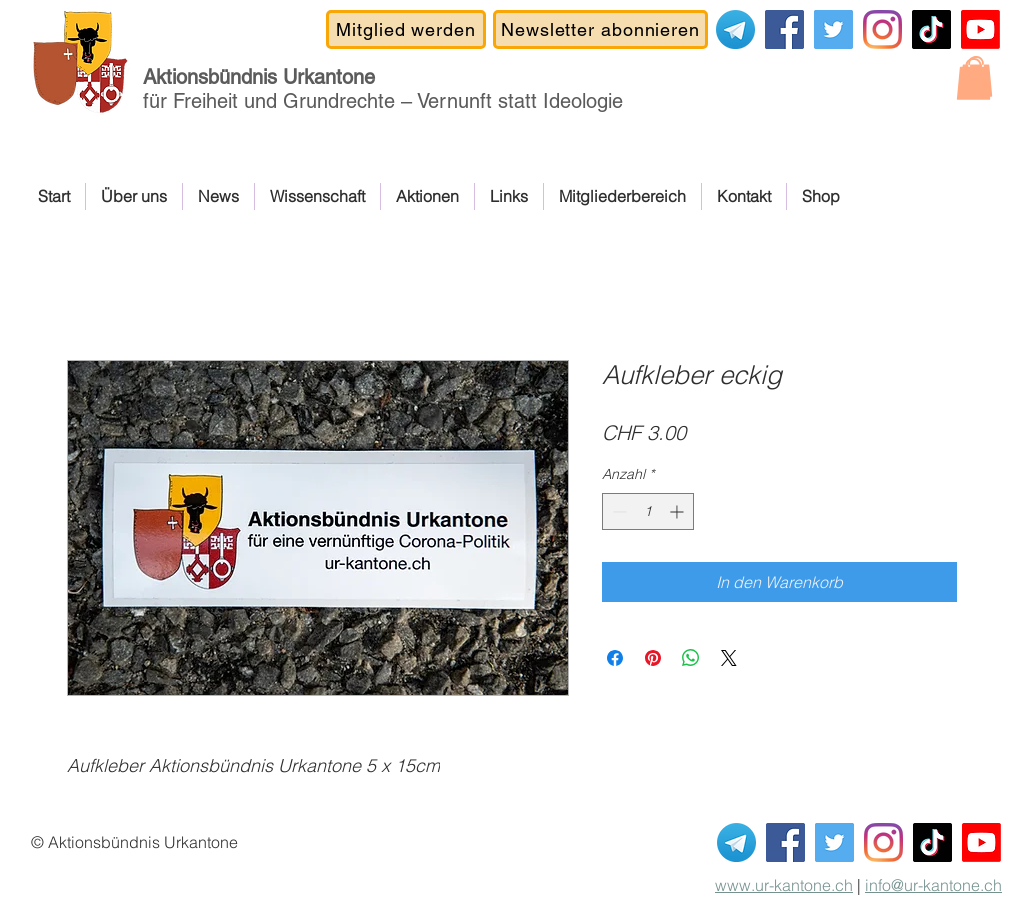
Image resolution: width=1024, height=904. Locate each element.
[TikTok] (931, 29)
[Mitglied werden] (406, 29)
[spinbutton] (648, 511)
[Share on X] (729, 658)
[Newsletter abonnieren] (600, 29)
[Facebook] (784, 29)
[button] (973, 79)
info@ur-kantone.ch (933, 885)
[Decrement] (617, 511)
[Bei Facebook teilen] (615, 658)
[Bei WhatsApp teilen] (691, 658)
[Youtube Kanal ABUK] (981, 842)
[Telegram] (735, 29)
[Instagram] (882, 29)
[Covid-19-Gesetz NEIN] (833, 29)
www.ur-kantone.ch (784, 885)
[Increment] (678, 511)
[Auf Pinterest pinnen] (653, 658)
